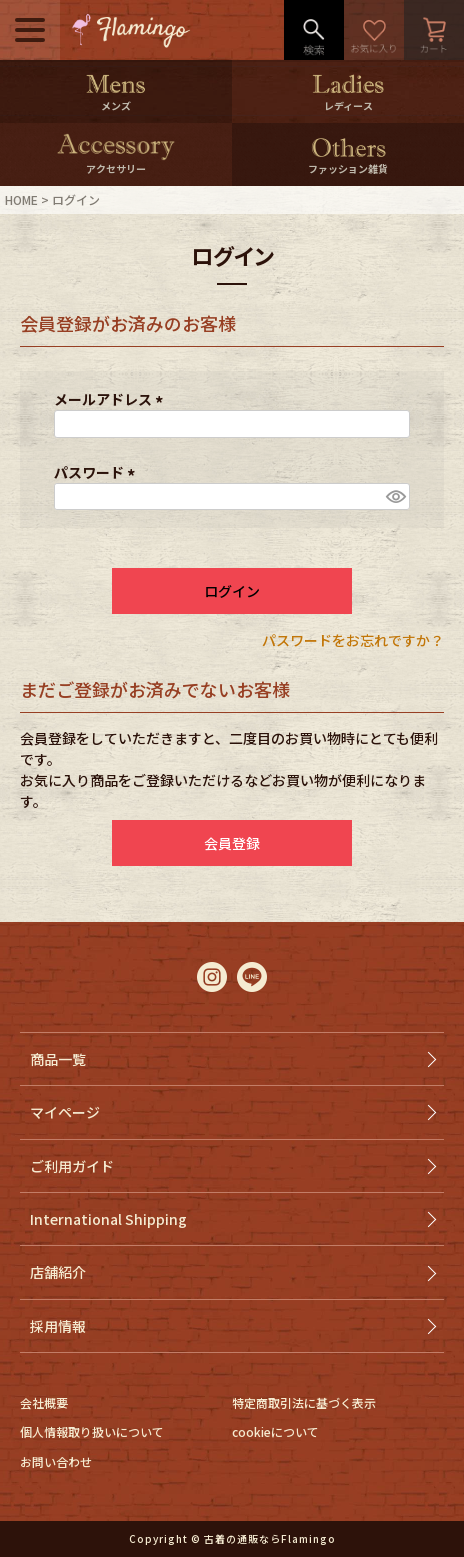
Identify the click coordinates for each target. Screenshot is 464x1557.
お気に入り (374, 30)
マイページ (65, 1112)
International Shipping (108, 1219)
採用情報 (58, 1326)
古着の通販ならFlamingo (270, 1538)
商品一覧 (58, 1059)
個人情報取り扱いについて (92, 1431)
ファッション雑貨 (348, 168)
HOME (21, 199)
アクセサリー (116, 168)
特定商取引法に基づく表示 (304, 1402)
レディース (348, 105)
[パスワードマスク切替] (395, 497)
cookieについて (275, 1431)
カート (434, 30)
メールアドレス (111, 399)
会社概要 (44, 1402)
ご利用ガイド (72, 1166)
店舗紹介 (58, 1272)
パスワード (97, 472)
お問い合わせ (56, 1461)
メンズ (116, 105)
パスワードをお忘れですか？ (353, 640)
